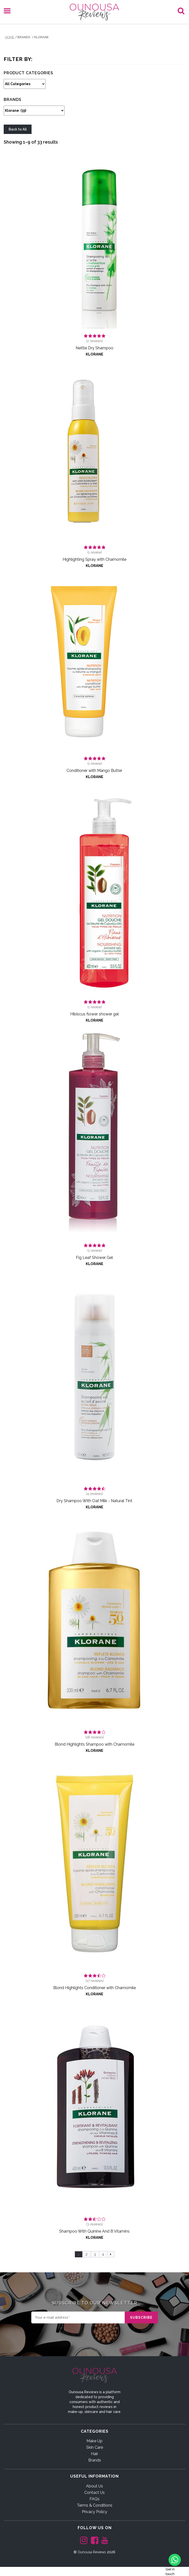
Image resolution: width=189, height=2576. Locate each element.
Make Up (94, 2441)
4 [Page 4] (103, 2254)
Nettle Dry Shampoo (94, 348)
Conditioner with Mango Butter (94, 770)
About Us (94, 2486)
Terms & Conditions (94, 2505)
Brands (94, 2460)
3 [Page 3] (95, 2254)
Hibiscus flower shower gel (94, 1014)
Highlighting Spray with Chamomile (94, 559)
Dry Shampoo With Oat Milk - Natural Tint (94, 1500)
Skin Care (94, 2447)
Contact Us (94, 2492)
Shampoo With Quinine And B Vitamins (94, 2231)
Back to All (18, 129)
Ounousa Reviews (92, 2552)
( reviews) (94, 341)
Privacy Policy (94, 2511)
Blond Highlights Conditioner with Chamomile (94, 1987)
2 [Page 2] (86, 2254)
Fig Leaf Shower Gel (94, 1257)
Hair (94, 2453)
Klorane (94, 354)
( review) (94, 552)
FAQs (94, 2499)
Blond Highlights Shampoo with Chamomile (94, 1744)
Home (9, 37)
